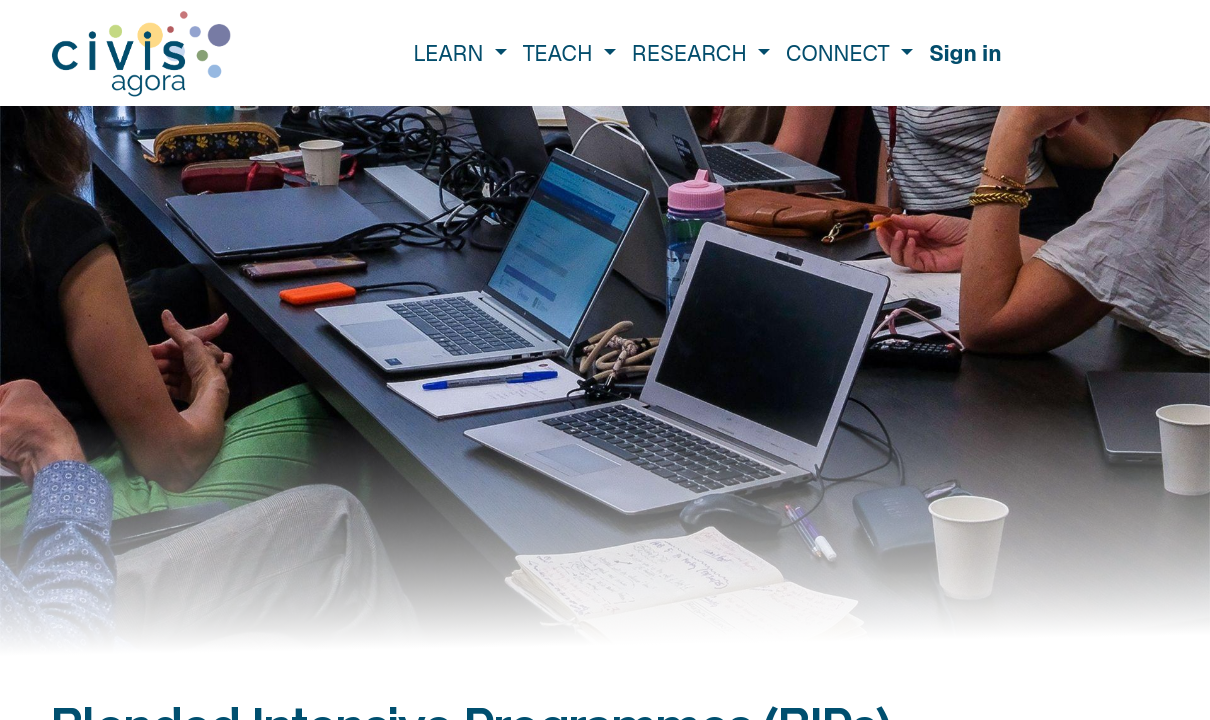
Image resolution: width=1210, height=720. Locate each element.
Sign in (965, 53)
